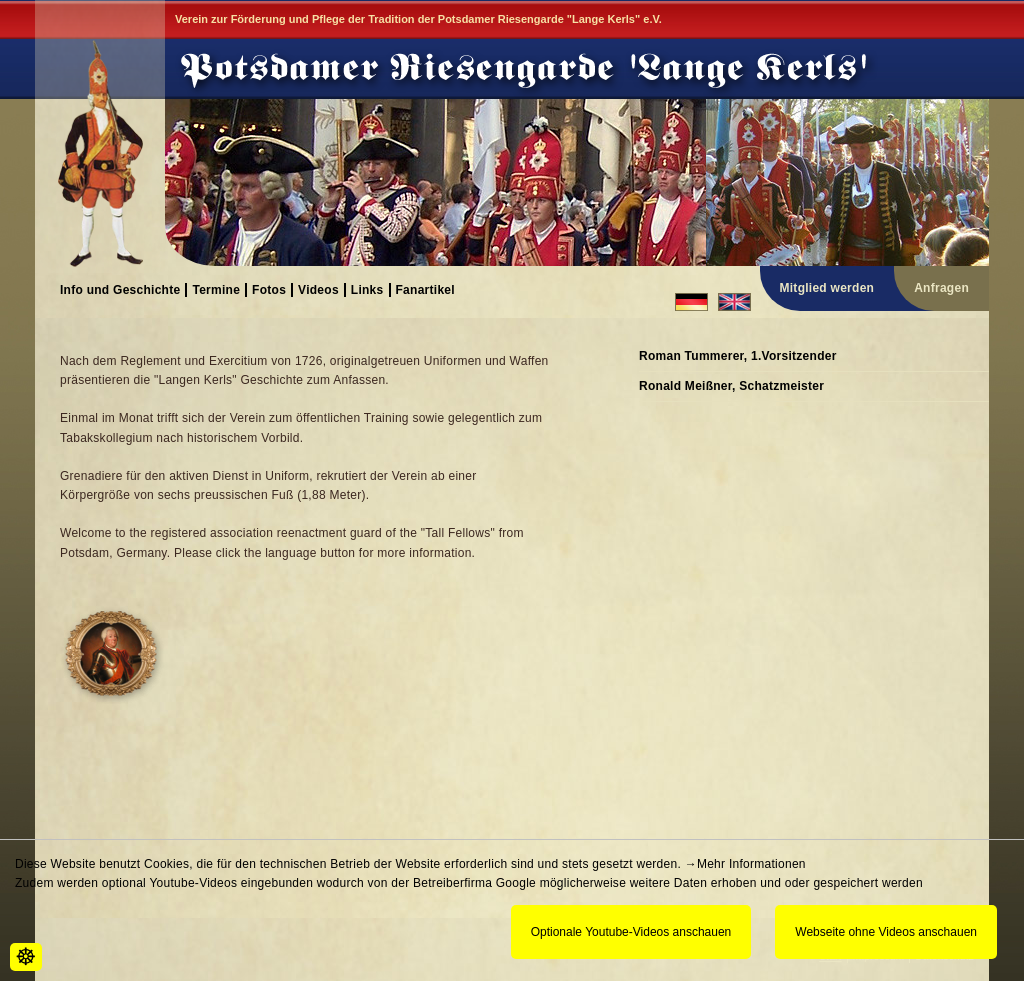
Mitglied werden (827, 288)
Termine (216, 289)
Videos (318, 289)
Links (367, 289)
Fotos (269, 289)
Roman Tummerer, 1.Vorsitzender (738, 356)
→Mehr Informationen (745, 864)
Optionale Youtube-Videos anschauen (631, 932)
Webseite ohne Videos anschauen (886, 932)
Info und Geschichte (120, 289)
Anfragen (941, 288)
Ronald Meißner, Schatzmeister (731, 386)
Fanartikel (425, 289)
